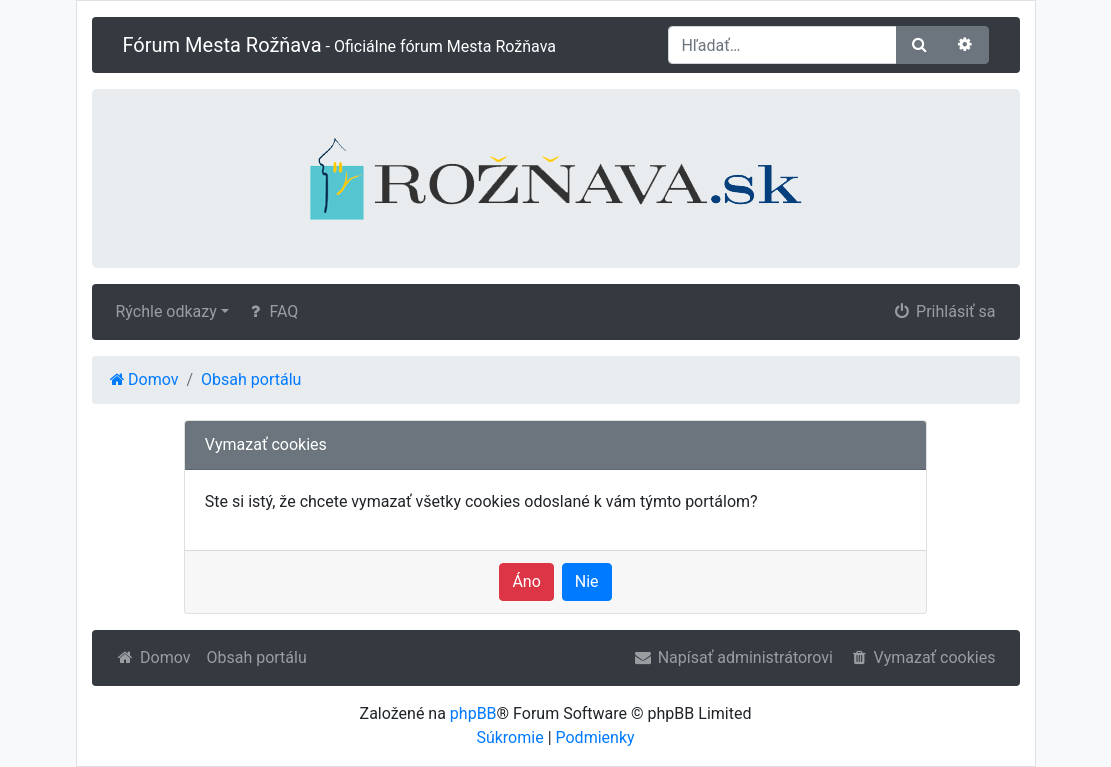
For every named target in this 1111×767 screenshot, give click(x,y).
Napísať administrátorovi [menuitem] (733, 657)
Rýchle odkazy (166, 311)
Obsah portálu (256, 657)
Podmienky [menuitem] (595, 737)
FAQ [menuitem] (271, 311)
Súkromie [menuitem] (509, 737)
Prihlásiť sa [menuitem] (944, 311)
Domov (153, 657)
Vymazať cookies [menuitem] (922, 657)
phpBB (473, 713)
